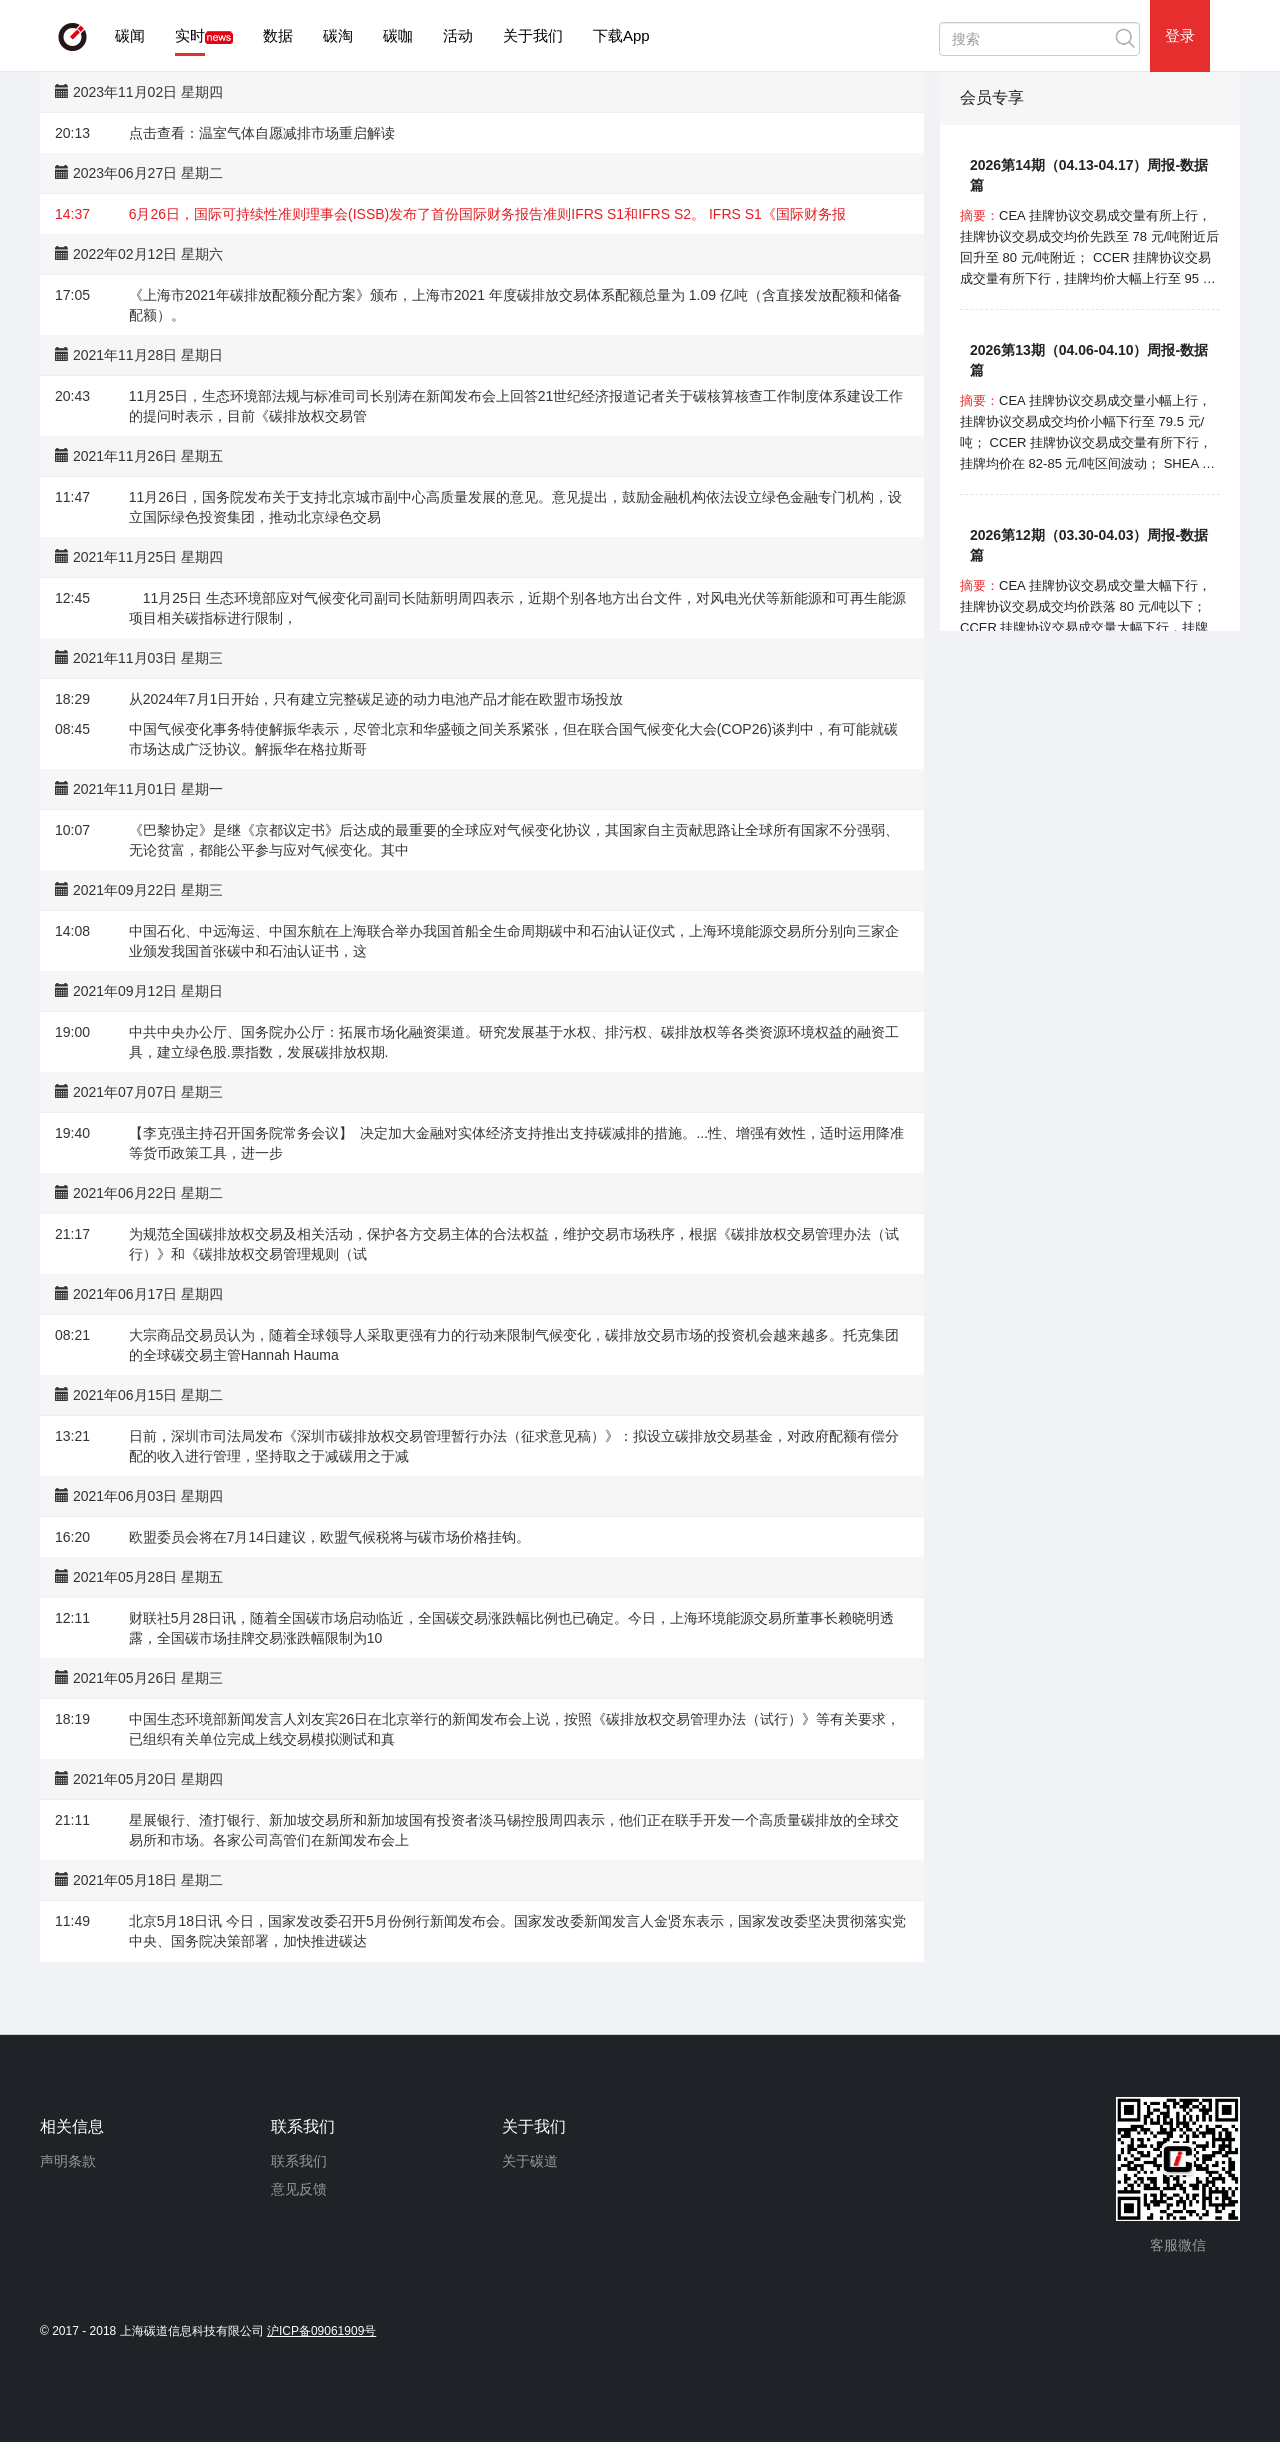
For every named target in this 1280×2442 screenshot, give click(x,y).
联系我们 (299, 2161)
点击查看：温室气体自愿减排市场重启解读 (262, 133)
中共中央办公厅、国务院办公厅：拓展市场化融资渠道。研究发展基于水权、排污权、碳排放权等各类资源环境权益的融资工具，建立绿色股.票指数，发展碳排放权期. (514, 1042)
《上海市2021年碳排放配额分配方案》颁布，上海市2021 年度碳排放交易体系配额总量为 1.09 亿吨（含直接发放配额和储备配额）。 (515, 305)
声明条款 (68, 2161)
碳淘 (338, 35)
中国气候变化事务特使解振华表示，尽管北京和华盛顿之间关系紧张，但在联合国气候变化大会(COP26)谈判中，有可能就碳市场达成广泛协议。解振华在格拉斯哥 (513, 739)
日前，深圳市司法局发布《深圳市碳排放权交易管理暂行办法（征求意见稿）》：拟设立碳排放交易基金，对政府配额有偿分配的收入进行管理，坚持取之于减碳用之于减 (514, 1446)
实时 (190, 35)
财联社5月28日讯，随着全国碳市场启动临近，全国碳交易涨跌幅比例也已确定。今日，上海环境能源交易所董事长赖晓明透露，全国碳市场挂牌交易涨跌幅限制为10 (511, 1628)
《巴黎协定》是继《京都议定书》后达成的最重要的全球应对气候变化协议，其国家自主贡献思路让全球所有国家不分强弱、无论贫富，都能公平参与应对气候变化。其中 (514, 840)
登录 (1180, 35)
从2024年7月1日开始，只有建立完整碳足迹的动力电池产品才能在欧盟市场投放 (376, 699)
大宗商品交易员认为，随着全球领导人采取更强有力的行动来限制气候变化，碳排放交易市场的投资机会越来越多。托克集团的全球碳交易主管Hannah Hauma (514, 1345)
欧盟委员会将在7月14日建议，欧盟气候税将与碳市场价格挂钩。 (329, 1537)
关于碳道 (530, 2161)
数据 (278, 35)
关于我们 (533, 35)
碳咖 (398, 35)
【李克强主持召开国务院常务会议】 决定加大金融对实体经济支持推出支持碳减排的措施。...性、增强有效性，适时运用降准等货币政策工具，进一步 (516, 1143)
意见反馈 (299, 2189)
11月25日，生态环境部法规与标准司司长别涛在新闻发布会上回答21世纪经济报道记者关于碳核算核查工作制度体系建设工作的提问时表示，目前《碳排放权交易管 (516, 406)
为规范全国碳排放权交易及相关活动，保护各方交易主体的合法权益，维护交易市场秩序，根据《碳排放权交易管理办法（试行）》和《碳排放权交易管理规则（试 (514, 1244)
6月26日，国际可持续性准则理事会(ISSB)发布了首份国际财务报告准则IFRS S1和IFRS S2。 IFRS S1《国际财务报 (487, 214)
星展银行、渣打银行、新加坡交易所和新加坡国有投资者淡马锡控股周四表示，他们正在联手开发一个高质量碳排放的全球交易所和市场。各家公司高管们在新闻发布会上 (514, 1830)
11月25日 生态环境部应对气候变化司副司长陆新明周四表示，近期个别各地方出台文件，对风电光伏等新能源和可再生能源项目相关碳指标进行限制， (517, 608)
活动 (458, 35)
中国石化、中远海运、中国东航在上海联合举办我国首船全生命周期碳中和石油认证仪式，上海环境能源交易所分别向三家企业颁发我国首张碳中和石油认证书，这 (514, 941)
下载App (621, 35)
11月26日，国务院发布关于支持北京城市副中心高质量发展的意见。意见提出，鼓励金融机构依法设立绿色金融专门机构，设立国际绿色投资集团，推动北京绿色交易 (515, 507)
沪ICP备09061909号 (321, 2331)
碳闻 (130, 35)
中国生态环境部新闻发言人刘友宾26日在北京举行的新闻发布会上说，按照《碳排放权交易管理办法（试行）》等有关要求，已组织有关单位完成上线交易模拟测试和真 (515, 1729)
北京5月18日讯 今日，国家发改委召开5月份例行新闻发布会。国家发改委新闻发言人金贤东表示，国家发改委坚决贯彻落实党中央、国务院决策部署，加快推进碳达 (517, 1931)
